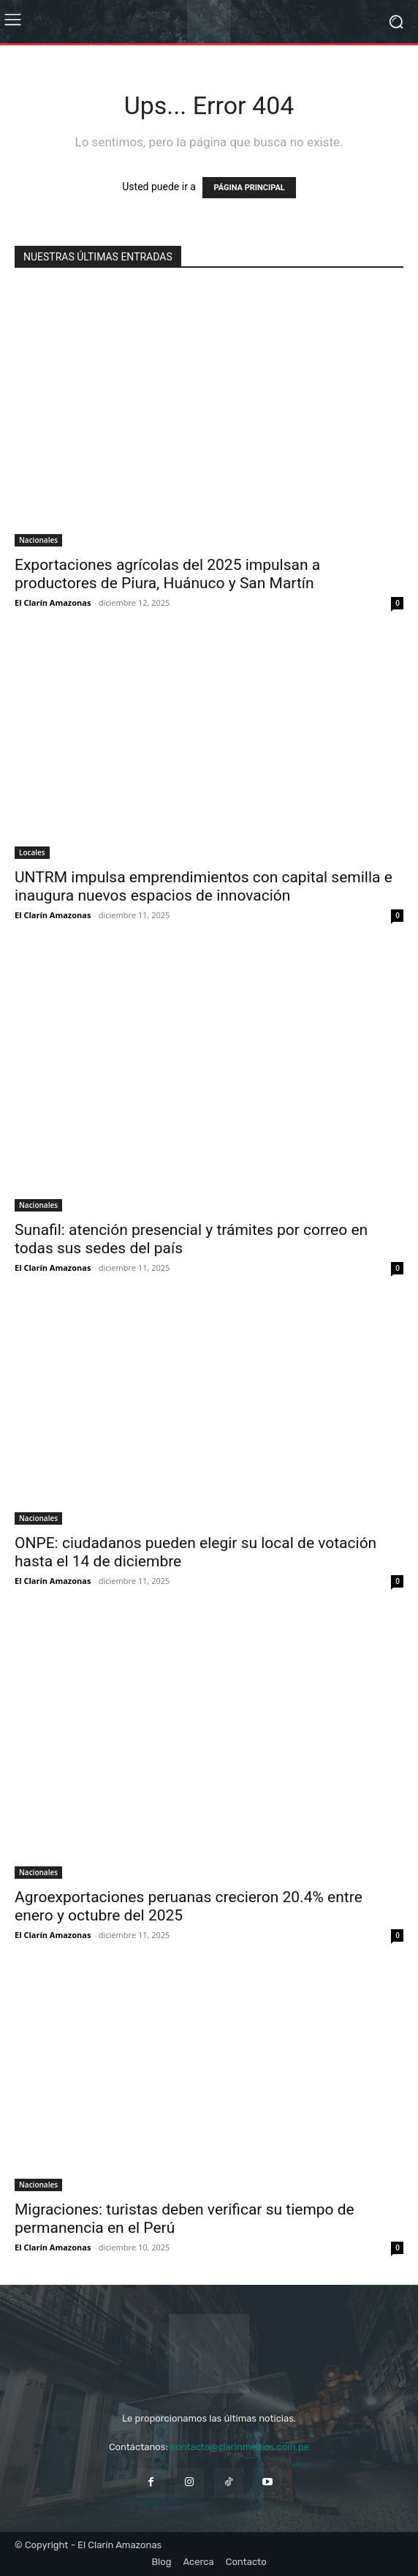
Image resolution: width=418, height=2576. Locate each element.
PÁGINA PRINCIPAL (248, 187)
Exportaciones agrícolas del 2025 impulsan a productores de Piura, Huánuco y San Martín (167, 574)
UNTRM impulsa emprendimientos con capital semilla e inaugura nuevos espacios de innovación (203, 886)
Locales (32, 852)
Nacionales (38, 540)
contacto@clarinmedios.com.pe (239, 2446)
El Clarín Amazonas (53, 602)
